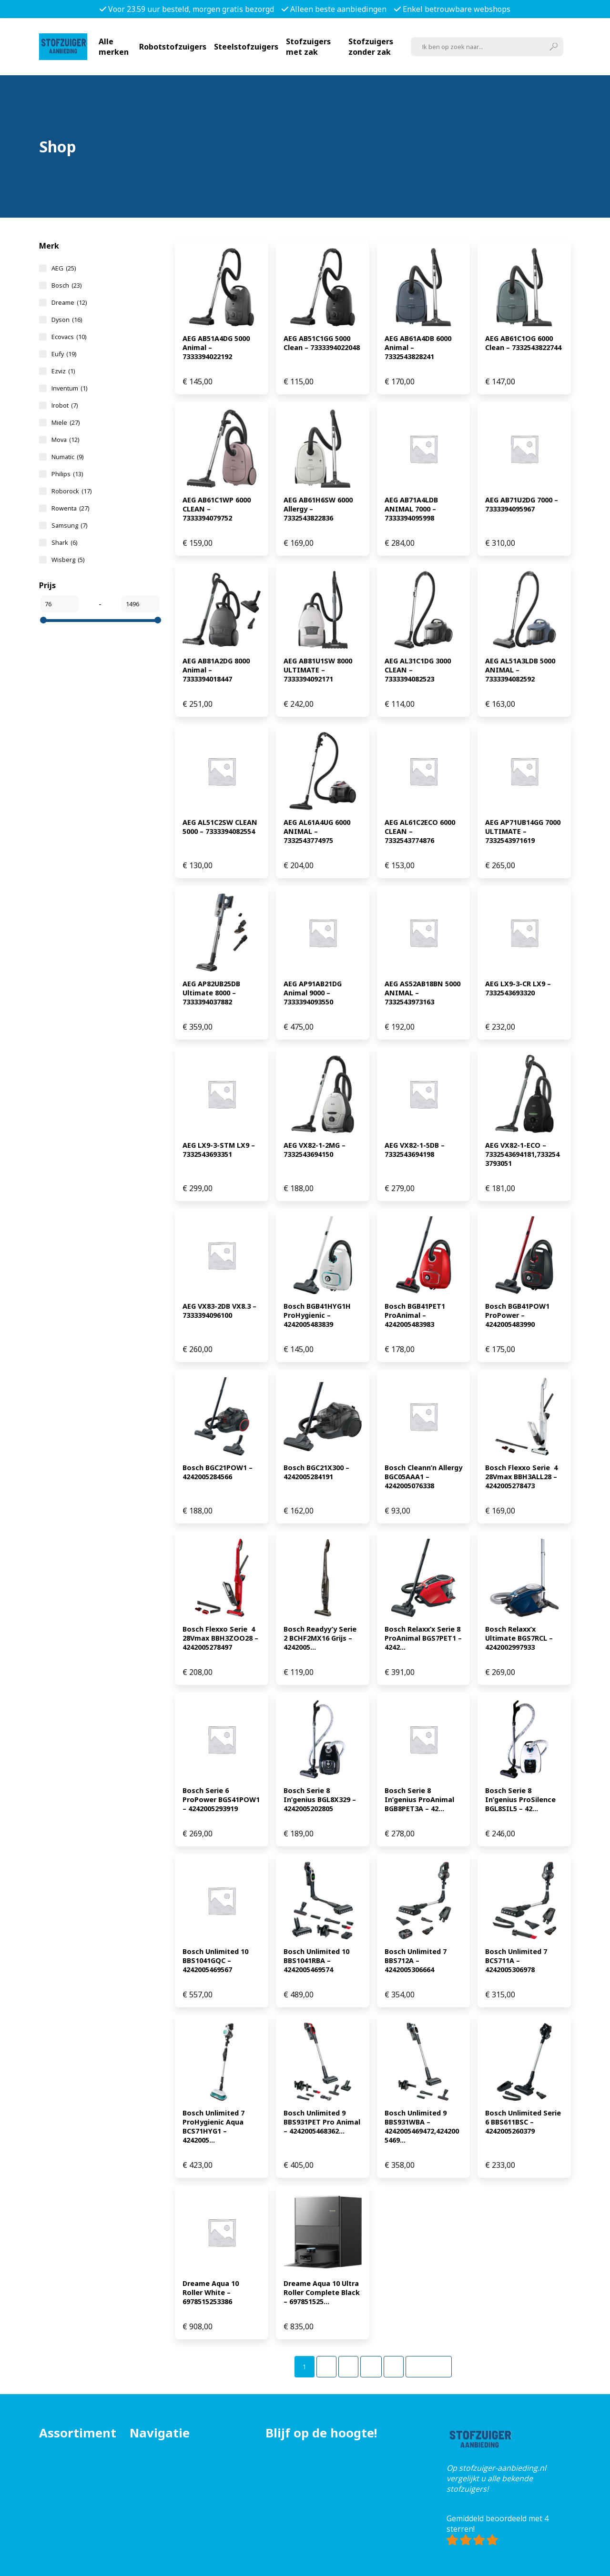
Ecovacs (68, 336)
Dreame (69, 302)
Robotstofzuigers (172, 46)
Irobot (64, 405)
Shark (64, 542)
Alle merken (114, 46)
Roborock (71, 491)
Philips (67, 474)
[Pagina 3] (348, 2366)
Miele (65, 422)
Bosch (66, 285)
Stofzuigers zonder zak (370, 46)
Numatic (67, 456)
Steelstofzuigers (246, 46)
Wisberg (67, 559)
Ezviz (63, 371)
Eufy (63, 354)
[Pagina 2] (326, 2366)
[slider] (43, 620)
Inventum (69, 388)
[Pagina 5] (394, 2366)
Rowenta (70, 508)
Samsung (69, 525)
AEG (63, 268)
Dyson (66, 319)
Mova (65, 439)
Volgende (429, 2366)
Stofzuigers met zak (308, 46)
